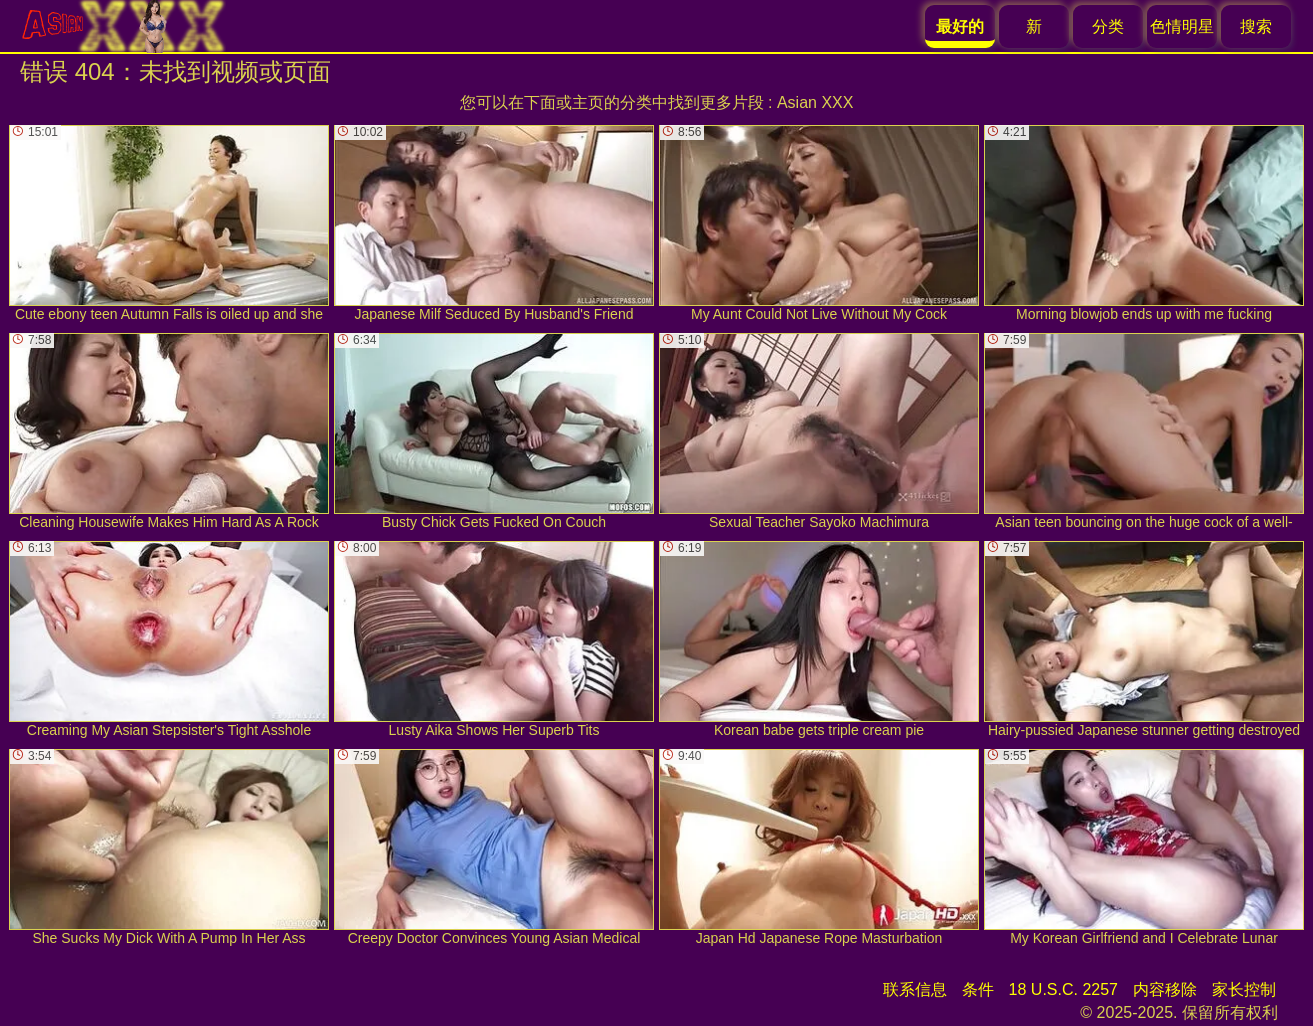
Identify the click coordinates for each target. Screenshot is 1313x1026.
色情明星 (1182, 26)
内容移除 (1165, 989)
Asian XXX (815, 102)
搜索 (1256, 26)
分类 (1108, 26)
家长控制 (1244, 989)
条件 (978, 989)
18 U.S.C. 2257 (1063, 989)
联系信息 (915, 989)
